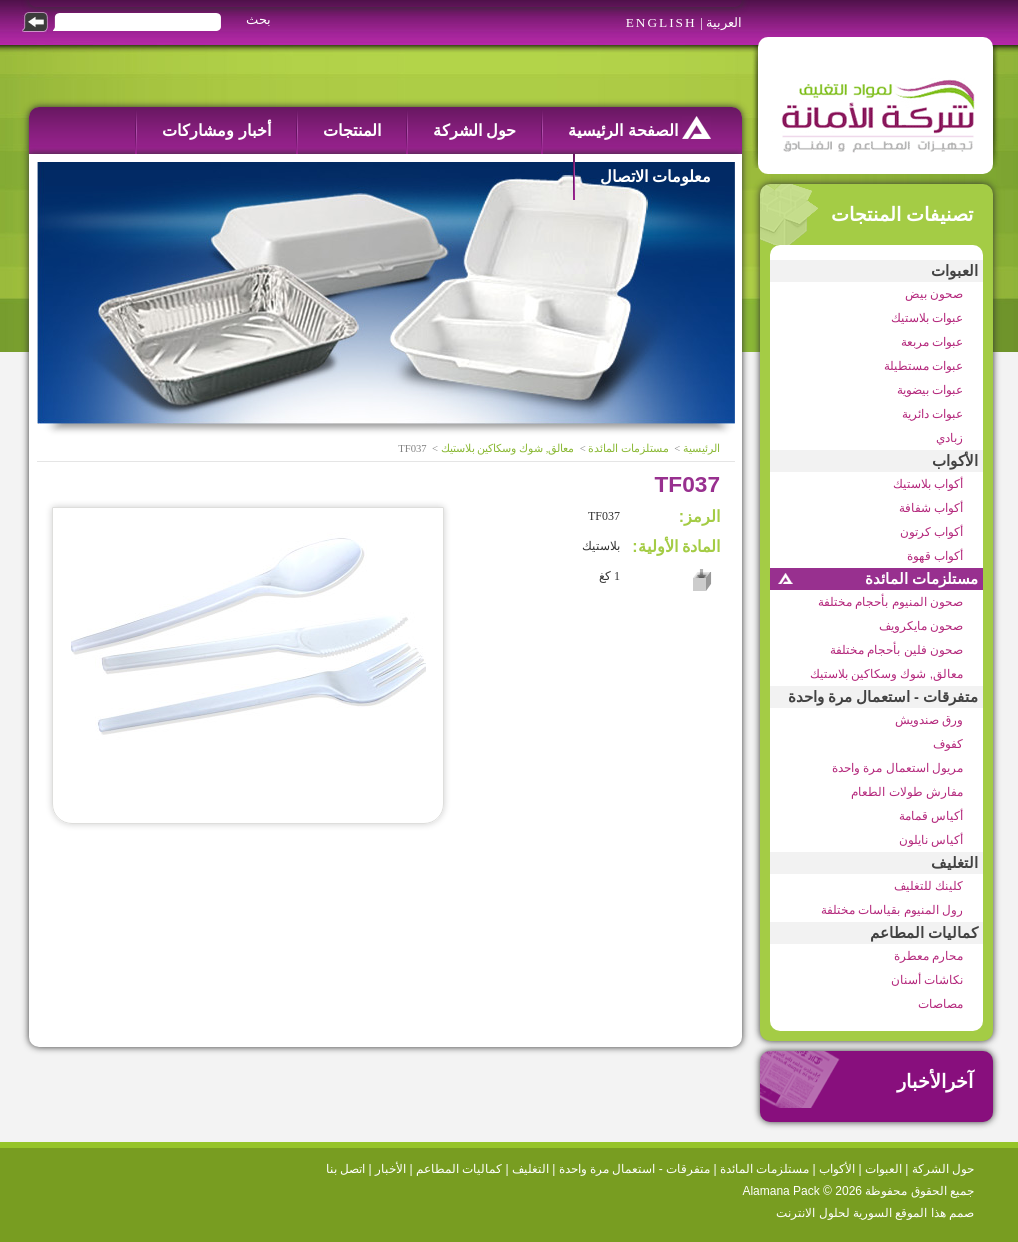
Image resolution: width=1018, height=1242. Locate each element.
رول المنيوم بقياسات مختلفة (892, 910)
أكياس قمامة (931, 816)
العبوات (954, 271)
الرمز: (699, 516)
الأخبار (390, 1169)
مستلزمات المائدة (921, 579)
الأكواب (955, 461)
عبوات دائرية (932, 414)
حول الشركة (474, 130)
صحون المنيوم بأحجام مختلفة (890, 602)
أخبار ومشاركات (216, 130)
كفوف (948, 744)
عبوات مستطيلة (923, 366)
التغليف (954, 863)
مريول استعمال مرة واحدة (897, 768)
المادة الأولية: (676, 546)
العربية (724, 22)
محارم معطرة (928, 956)
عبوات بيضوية (930, 390)
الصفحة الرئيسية (639, 127)
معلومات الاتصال (655, 176)
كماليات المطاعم (924, 933)
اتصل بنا (345, 1169)
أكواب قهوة (935, 556)
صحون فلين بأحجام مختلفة (896, 650)
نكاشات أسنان (927, 980)
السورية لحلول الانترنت (834, 1213)
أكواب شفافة (931, 508)
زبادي (949, 438)
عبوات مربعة (932, 342)
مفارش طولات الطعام (907, 792)
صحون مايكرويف (921, 626)
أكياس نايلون (931, 840)
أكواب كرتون (931, 532)
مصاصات (940, 1004)
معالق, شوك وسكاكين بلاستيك (886, 674)
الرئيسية (701, 448)
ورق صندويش (929, 720)
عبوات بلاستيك (927, 318)
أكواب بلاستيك (928, 484)
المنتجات (352, 130)
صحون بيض (934, 294)
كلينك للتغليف (928, 886)
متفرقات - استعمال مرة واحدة (883, 697)
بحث (258, 19)
